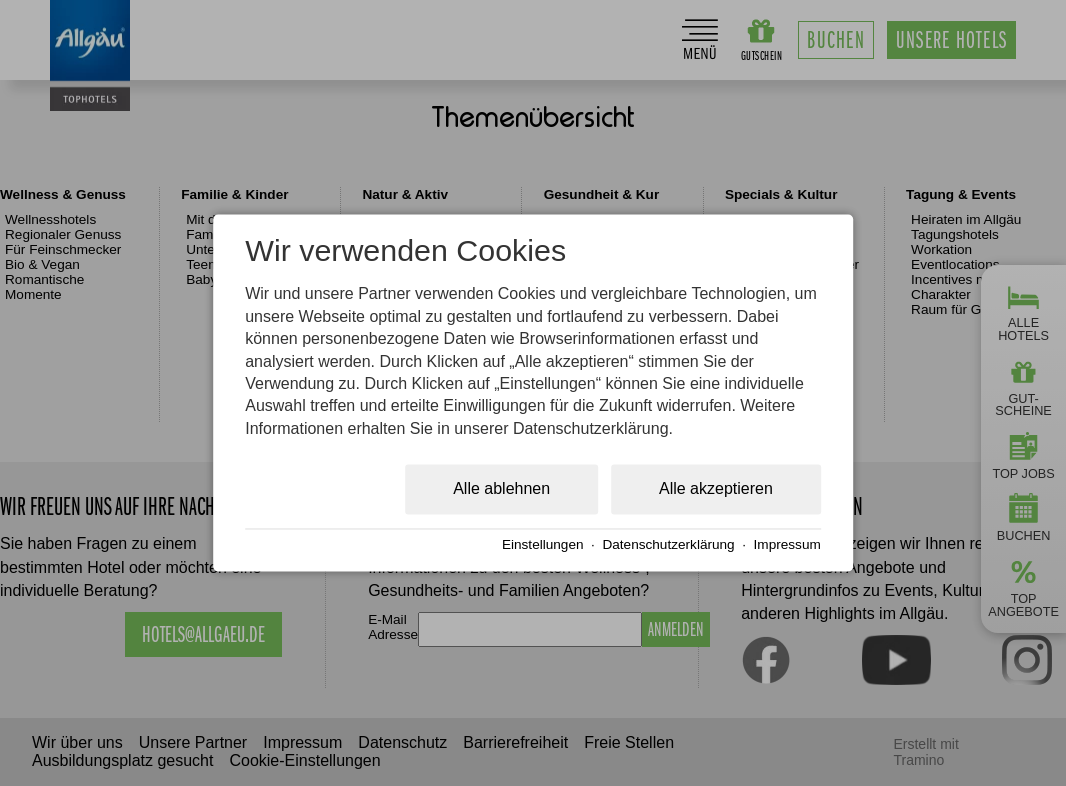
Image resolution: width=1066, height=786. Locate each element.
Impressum (787, 544)
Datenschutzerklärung (668, 544)
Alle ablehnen (501, 489)
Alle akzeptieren (716, 489)
